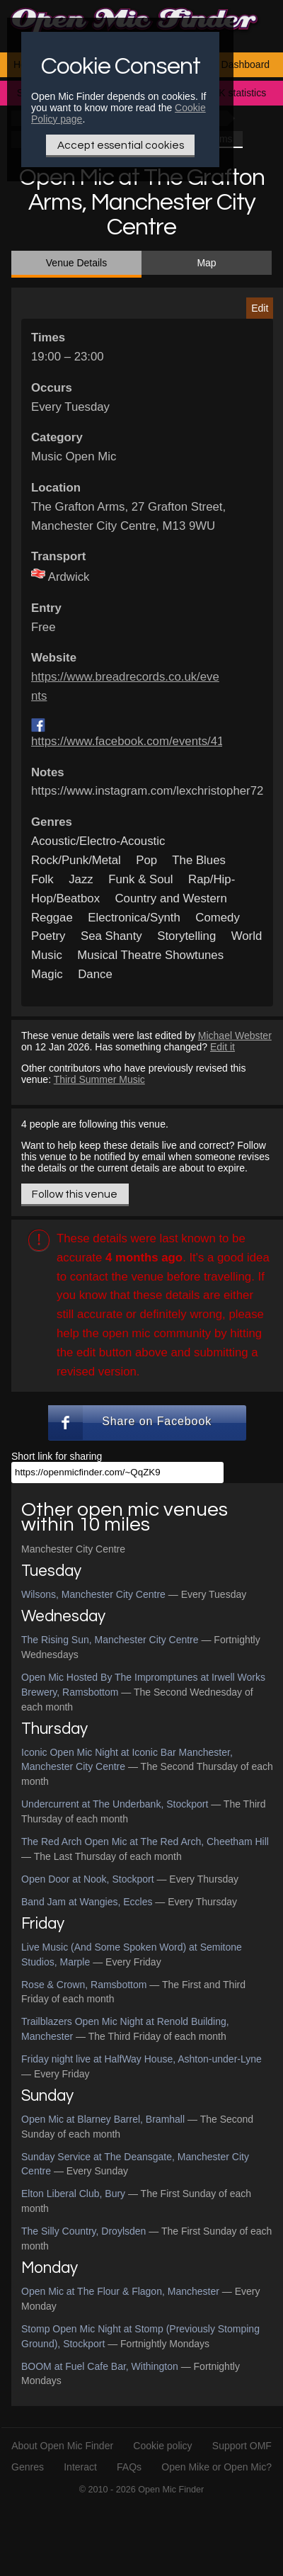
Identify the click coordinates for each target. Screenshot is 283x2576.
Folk (42, 879)
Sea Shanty (111, 936)
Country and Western (171, 898)
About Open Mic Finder (62, 2445)
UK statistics (239, 92)
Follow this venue (74, 1194)
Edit (259, 308)
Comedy (217, 917)
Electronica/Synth (134, 917)
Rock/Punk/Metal (76, 860)
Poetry (48, 936)
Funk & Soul (140, 879)
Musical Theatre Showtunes (150, 955)
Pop (146, 860)
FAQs (129, 2467)
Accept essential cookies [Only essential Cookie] (120, 145)
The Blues (199, 860)
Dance (95, 974)
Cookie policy (162, 2445)
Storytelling (186, 936)
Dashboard (245, 64)
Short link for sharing (56, 1456)
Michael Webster (235, 1035)
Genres (27, 2467)
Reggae (52, 917)
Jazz (81, 879)
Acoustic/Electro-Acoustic (98, 841)
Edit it (222, 1046)
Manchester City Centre (73, 1549)
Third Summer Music (99, 1079)
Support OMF (242, 2445)
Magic (47, 974)
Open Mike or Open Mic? (216, 2467)
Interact (80, 2467)
